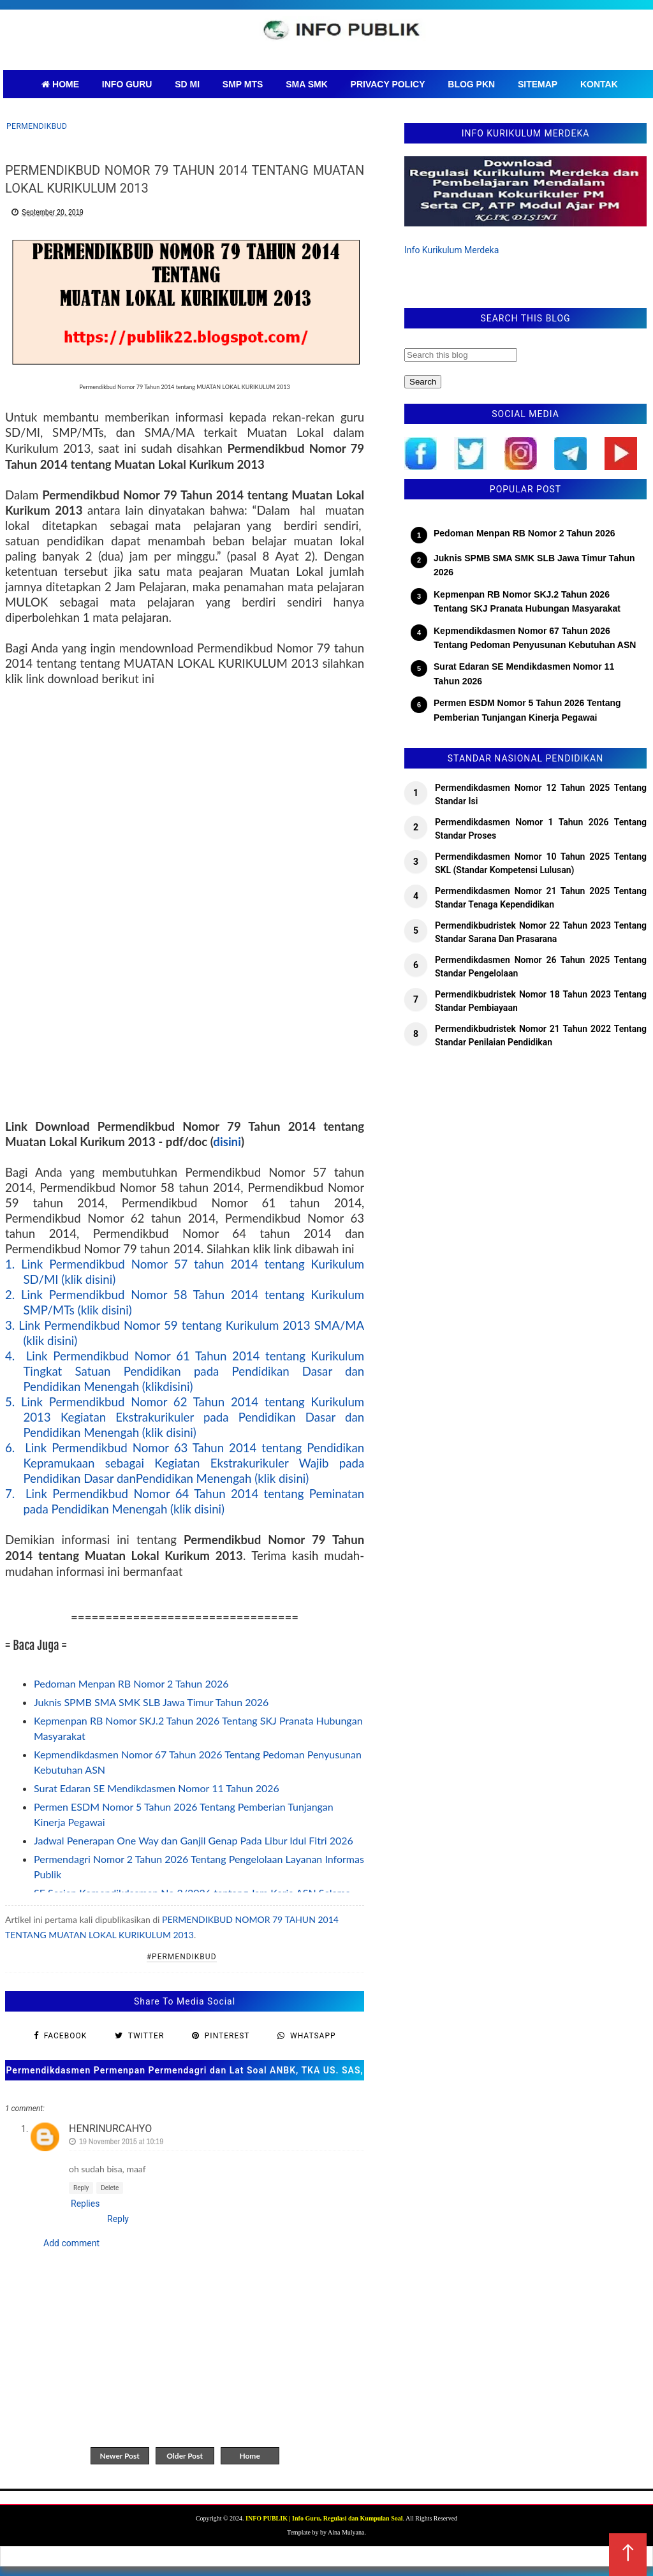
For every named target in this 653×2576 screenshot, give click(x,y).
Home (249, 2456)
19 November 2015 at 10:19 (121, 2141)
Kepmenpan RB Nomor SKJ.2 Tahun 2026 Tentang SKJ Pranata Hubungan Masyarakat (527, 601)
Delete (110, 2187)
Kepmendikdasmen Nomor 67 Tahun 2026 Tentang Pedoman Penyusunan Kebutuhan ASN (535, 638)
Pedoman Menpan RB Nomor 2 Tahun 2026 (131, 1683)
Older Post (184, 2456)
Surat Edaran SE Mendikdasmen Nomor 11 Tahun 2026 (156, 1788)
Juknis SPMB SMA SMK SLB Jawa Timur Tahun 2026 (151, 1702)
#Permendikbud (182, 1956)
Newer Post (119, 2456)
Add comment (71, 2243)
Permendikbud (36, 126)
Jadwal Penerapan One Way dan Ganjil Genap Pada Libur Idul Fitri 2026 (193, 1840)
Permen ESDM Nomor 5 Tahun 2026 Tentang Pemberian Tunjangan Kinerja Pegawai (527, 710)
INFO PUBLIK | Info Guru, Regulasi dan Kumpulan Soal (324, 2518)
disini (227, 1142)
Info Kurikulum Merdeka (451, 250)
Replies (85, 2203)
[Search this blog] (460, 355)
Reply (81, 2187)
